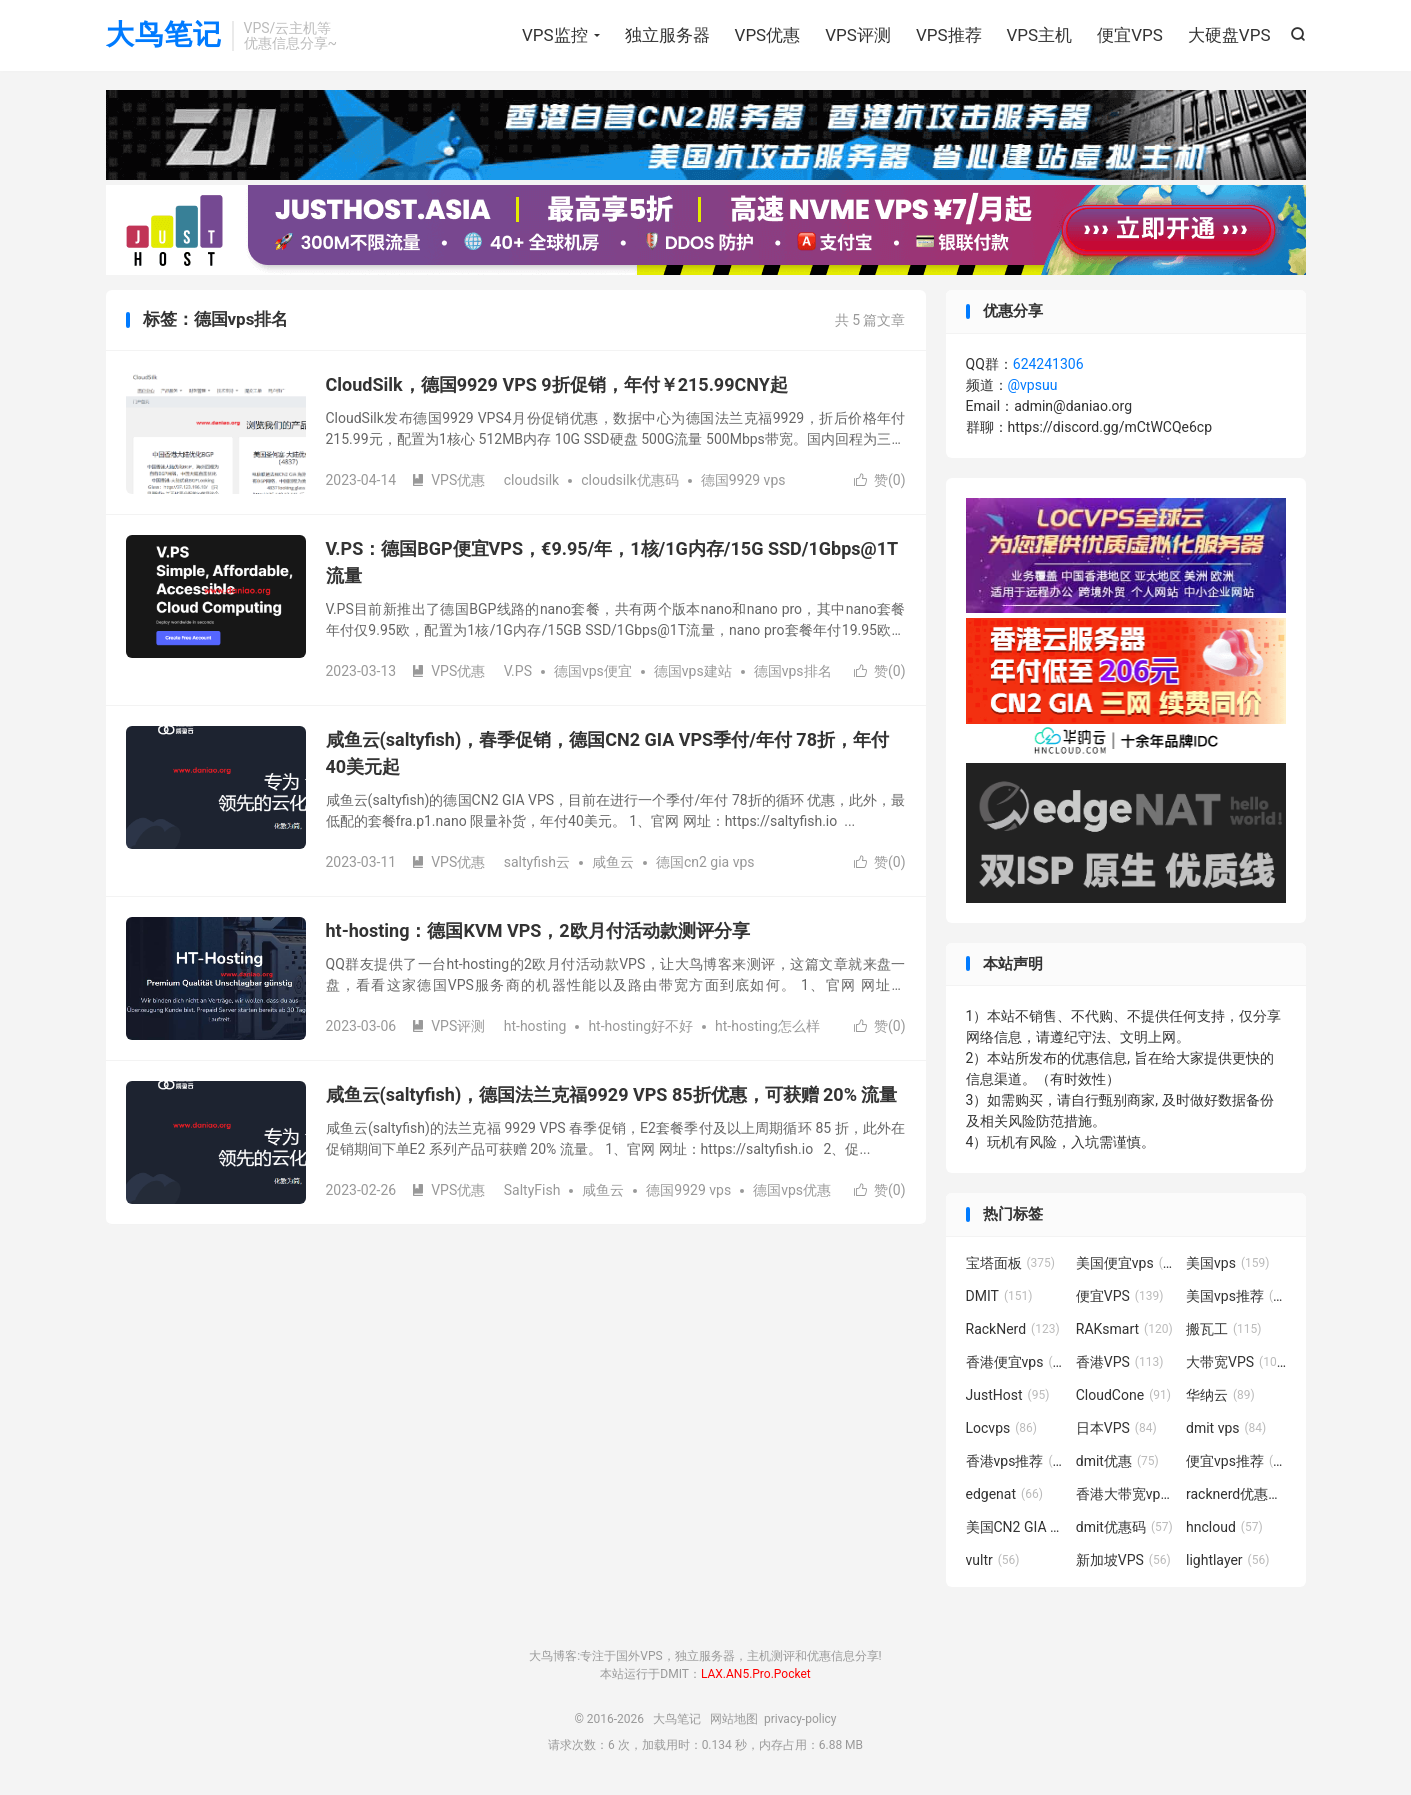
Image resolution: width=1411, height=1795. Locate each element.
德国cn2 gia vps (705, 864)
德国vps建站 (693, 673)
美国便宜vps (1126, 1264)
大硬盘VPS (1229, 35)
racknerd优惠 (1236, 1495)
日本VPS (1116, 1429)
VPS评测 (858, 35)
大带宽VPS (1236, 1363)
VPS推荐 (949, 35)
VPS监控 (555, 35)
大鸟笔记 (164, 35)
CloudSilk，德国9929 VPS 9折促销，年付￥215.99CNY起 (557, 386)
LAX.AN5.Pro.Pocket (756, 1675)
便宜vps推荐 (1236, 1462)
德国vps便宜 (593, 673)
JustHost (1008, 1396)
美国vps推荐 (1236, 1297)
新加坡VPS (1123, 1561)
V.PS (518, 673)
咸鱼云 (613, 864)
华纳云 (1220, 1396)
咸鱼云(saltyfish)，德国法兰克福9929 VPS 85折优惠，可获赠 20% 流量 (612, 1096)
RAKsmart (1124, 1330)
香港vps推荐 (1016, 1462)
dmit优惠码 (1124, 1528)
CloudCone (1123, 1396)
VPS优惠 (768, 35)
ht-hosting (535, 1028)
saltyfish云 (537, 864)
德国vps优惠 (792, 1192)
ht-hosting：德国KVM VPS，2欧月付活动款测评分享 (538, 932)
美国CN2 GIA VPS (1016, 1528)
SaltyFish (532, 1192)
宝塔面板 (1011, 1264)
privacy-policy (800, 1721)
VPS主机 (1040, 35)
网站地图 (734, 1721)
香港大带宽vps (1126, 1495)
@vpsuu (1033, 387)
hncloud (1224, 1528)
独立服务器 (667, 35)
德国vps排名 (793, 673)
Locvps (1002, 1429)
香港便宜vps (1016, 1363)
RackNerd (1013, 1330)
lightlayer (1227, 1561)
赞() (880, 482)
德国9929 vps (743, 482)
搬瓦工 (1224, 1330)
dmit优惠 (1117, 1462)
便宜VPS (1130, 35)
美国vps (1227, 1264)
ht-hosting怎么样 (767, 1028)
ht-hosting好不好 (640, 1028)
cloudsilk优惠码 (629, 482)
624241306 (1048, 366)
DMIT (999, 1297)
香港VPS (1120, 1363)
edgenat (1004, 1495)
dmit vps (1226, 1429)
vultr (993, 1561)
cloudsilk (531, 482)
